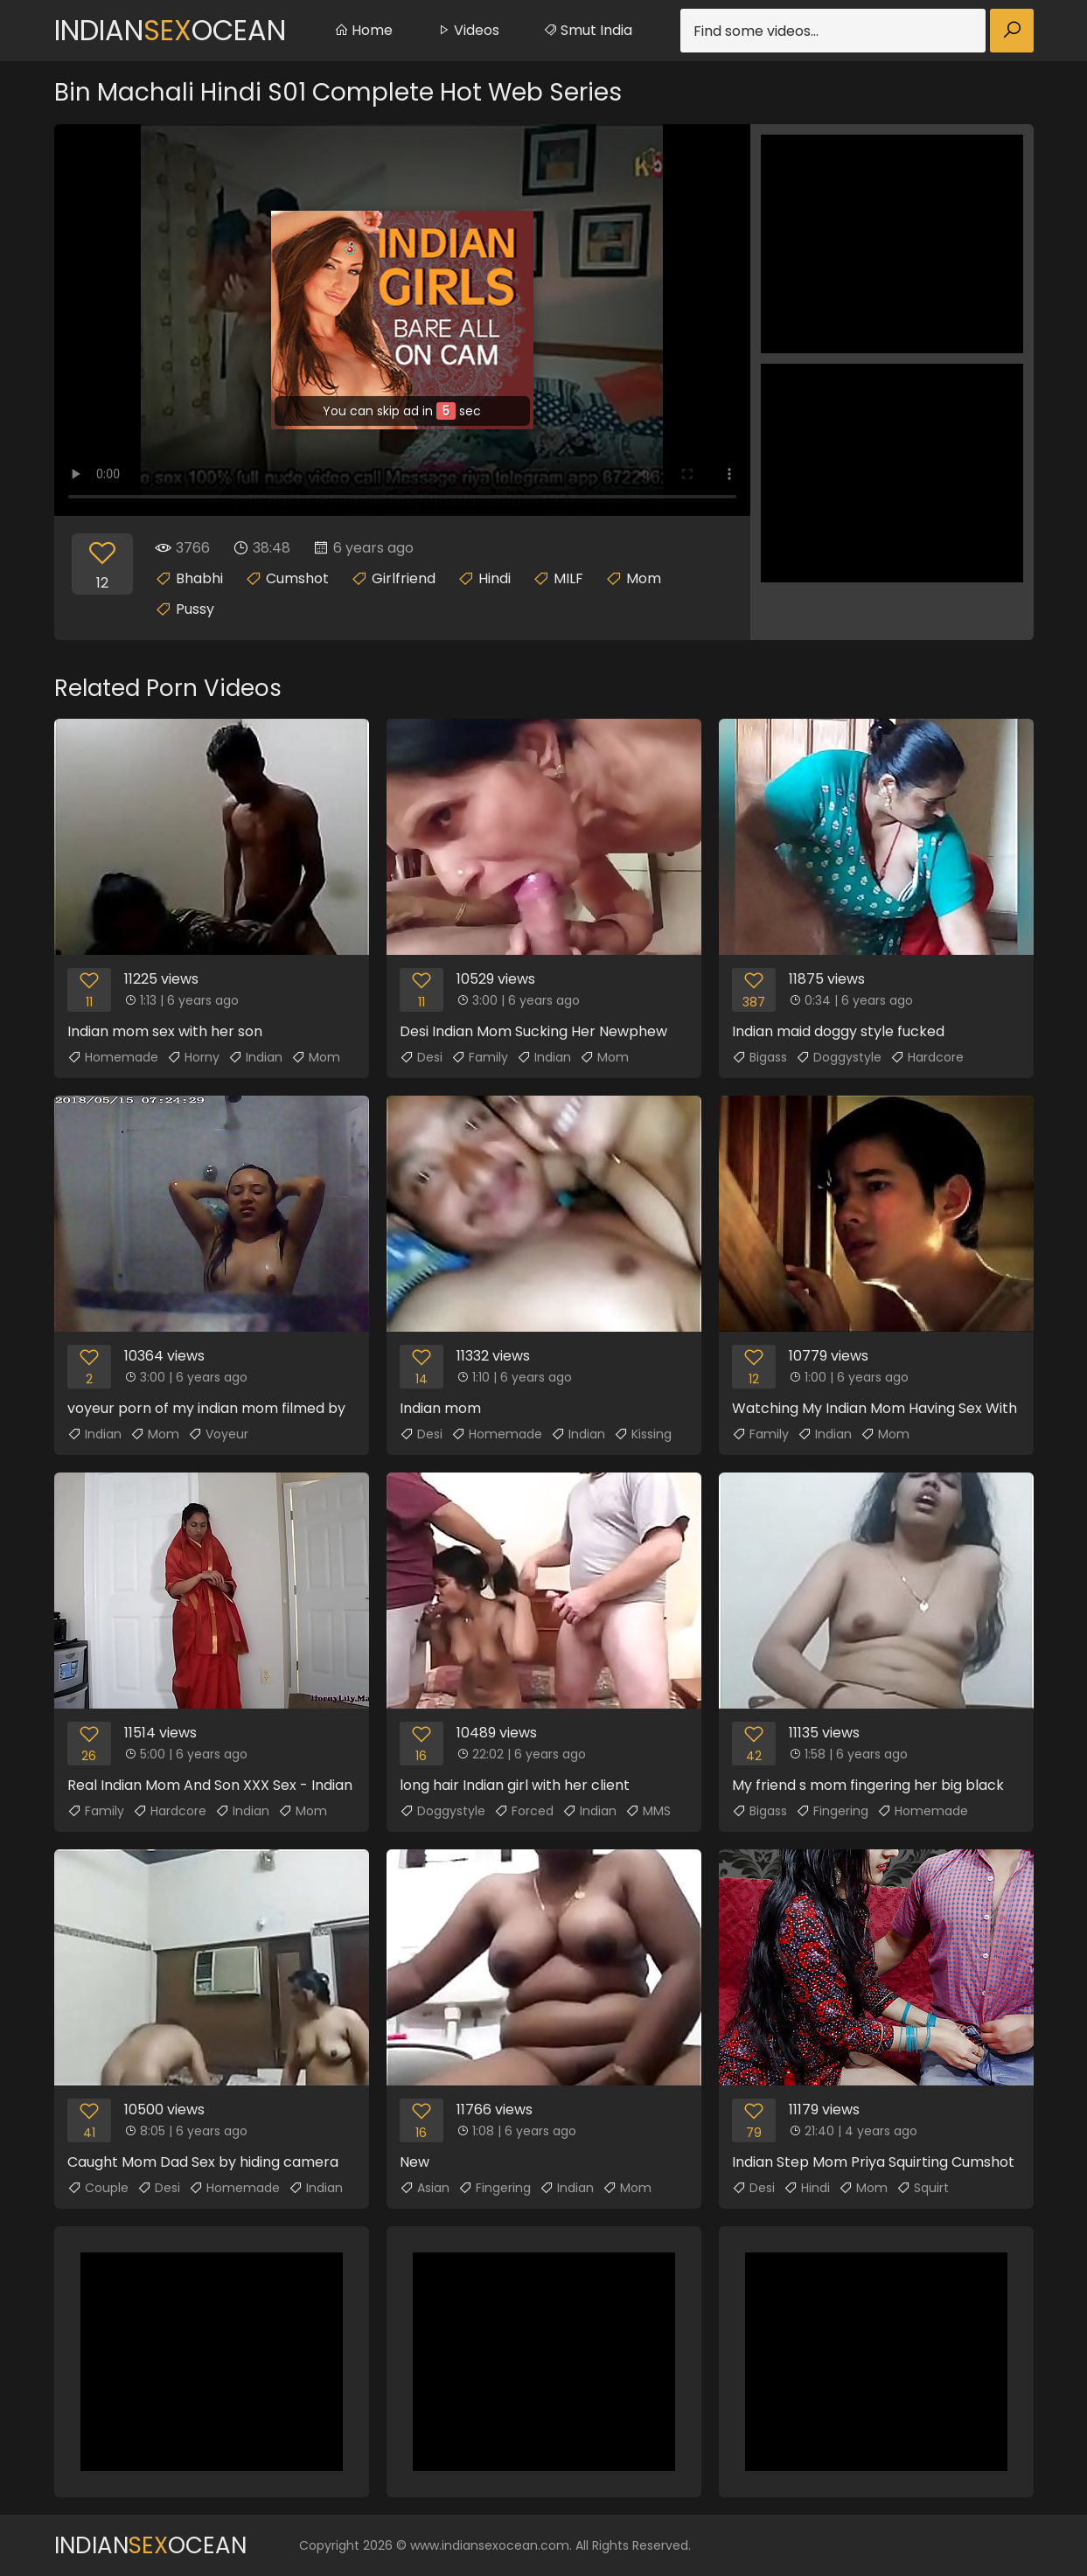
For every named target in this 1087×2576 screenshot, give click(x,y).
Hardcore (927, 1057)
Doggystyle (838, 1057)
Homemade (112, 1057)
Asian (424, 2188)
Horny (193, 1057)
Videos (467, 30)
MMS (648, 1811)
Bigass (759, 1057)
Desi (421, 1057)
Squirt (922, 2188)
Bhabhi (199, 578)
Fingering (832, 1811)
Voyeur (218, 1434)
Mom (643, 578)
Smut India (587, 30)
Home (363, 30)
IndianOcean (170, 30)
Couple (98, 2188)
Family (479, 1057)
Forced (524, 1811)
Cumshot (297, 578)
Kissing (643, 1434)
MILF (568, 578)
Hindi (494, 578)
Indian (255, 1057)
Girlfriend (403, 578)
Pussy (195, 609)
